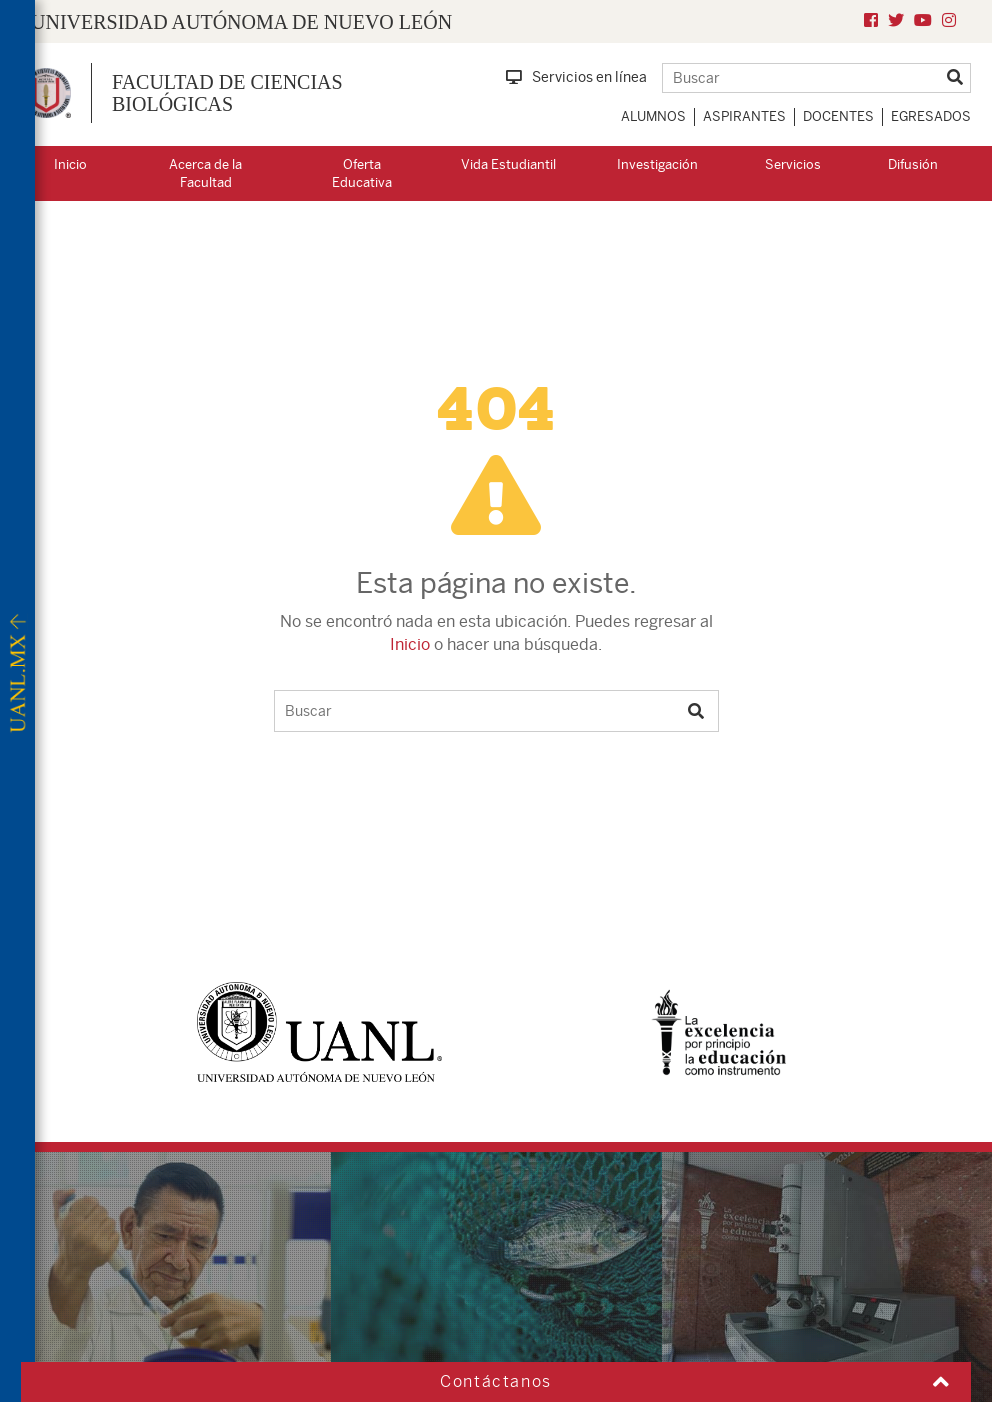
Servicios (793, 164)
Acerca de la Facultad (205, 174)
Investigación (657, 164)
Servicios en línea (576, 77)
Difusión (913, 164)
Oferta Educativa (362, 174)
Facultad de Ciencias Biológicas (227, 93)
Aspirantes (744, 116)
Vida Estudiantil (508, 164)
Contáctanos (496, 1381)
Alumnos (653, 116)
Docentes (838, 116)
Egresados (931, 116)
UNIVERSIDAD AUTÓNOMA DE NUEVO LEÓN (241, 22)
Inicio (70, 164)
